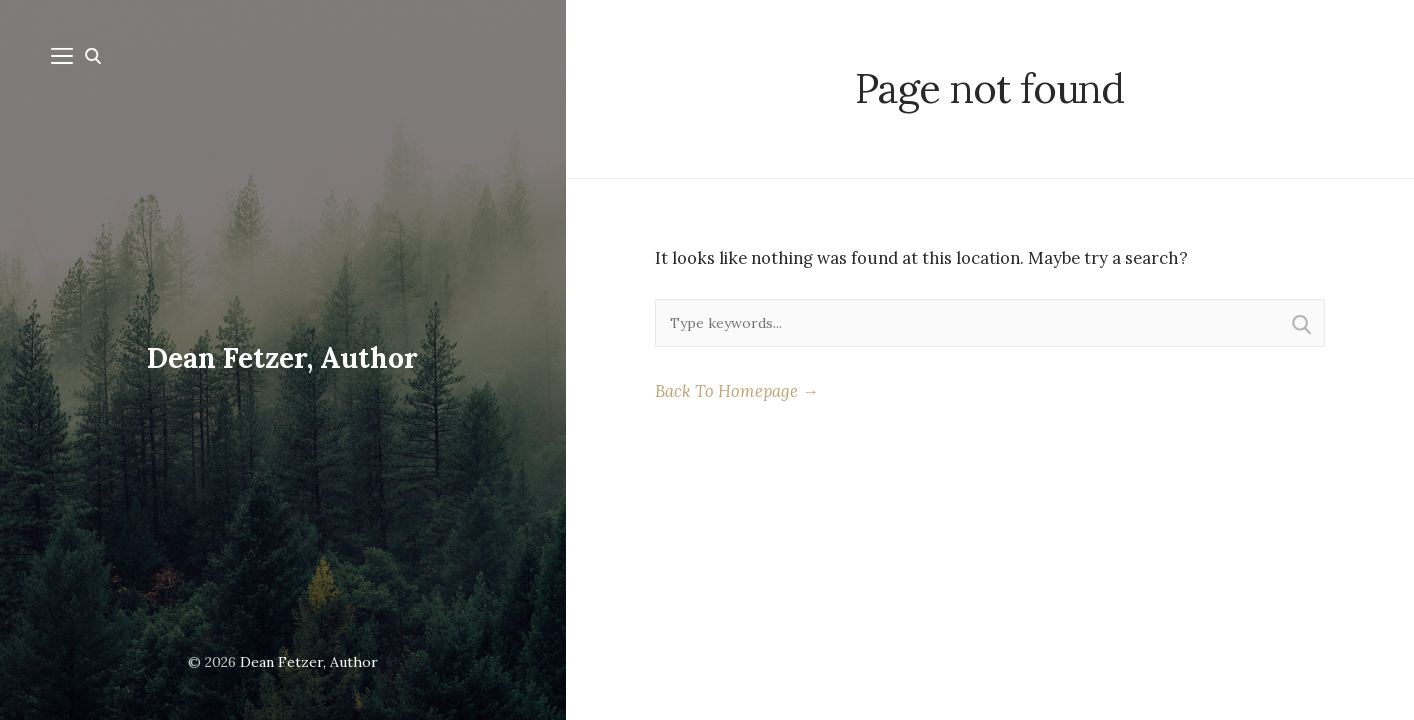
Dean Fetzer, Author (282, 358)
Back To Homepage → (737, 391)
